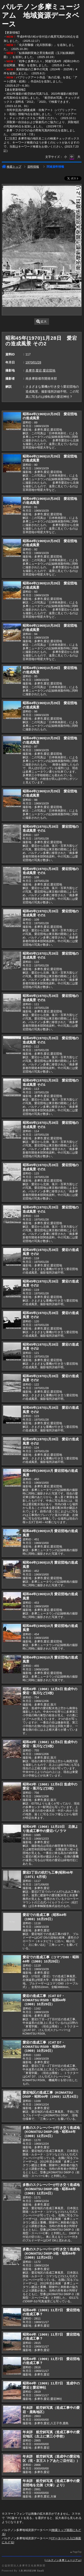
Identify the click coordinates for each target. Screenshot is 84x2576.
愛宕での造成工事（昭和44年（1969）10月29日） (45, 1917)
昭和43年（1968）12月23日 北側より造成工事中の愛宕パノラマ (50, 1829)
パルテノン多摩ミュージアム (63, 2560)
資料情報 (33, 166)
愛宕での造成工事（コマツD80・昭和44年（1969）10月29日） (51, 1959)
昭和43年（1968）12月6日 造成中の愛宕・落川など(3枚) (50, 1691)
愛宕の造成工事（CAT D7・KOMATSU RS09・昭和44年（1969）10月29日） (44, 2000)
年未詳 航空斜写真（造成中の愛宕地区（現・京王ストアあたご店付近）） (51, 2458)
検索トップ (11, 166)
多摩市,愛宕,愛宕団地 (41, 370)
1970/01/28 (33, 362)
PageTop (77, 2552)
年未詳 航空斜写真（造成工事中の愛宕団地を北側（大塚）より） (51, 2483)
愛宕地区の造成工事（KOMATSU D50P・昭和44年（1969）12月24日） (51, 2095)
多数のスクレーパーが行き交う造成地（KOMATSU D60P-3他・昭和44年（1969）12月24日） (51, 2132)
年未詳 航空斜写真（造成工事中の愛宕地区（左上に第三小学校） (51, 2434)
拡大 (41, 321)
